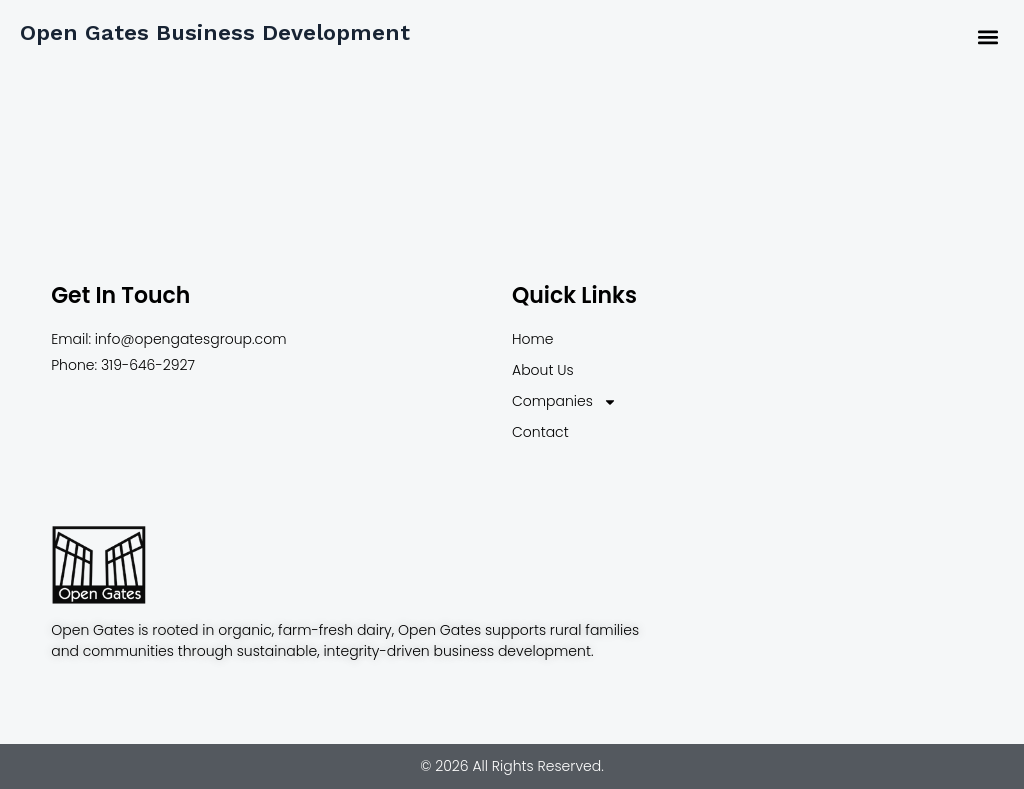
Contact (540, 432)
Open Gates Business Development (215, 32)
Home (533, 339)
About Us (543, 370)
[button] (987, 36)
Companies (564, 401)
